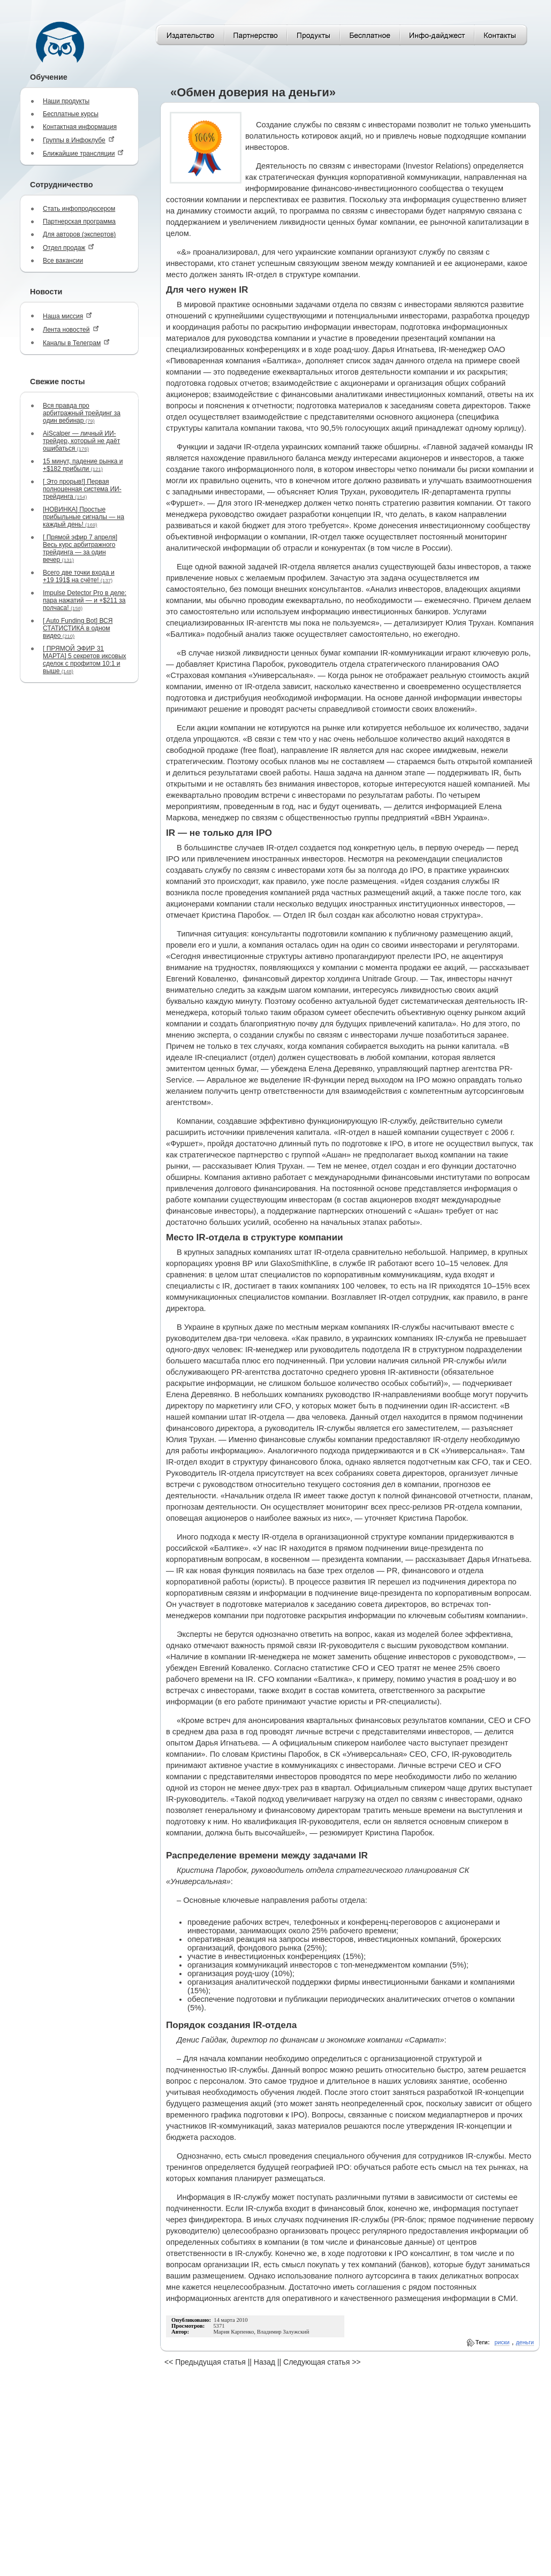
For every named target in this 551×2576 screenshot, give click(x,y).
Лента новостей (71, 329)
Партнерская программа (79, 221)
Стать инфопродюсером (79, 208)
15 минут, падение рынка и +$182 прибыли (83, 465)
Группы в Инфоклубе (79, 140)
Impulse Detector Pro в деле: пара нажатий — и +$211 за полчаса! (84, 600)
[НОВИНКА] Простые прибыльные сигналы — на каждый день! (83, 517)
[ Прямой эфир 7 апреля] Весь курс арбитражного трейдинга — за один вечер (80, 548)
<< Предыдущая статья (205, 2362)
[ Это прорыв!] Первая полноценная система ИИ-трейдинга (82, 489)
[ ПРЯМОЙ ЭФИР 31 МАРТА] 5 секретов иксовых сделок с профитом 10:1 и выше (84, 660)
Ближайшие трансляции (83, 153)
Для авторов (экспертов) (79, 234)
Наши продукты (66, 101)
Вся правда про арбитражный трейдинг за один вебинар (81, 413)
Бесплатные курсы (71, 114)
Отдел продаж (68, 247)
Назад (264, 2362)
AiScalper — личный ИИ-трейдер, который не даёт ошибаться (81, 441)
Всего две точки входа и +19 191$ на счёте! (79, 576)
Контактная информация (80, 127)
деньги (525, 2342)
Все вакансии (63, 260)
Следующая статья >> (321, 2362)
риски (502, 2342)
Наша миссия (67, 316)
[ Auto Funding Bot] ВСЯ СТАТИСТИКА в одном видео (77, 628)
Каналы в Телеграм (76, 343)
